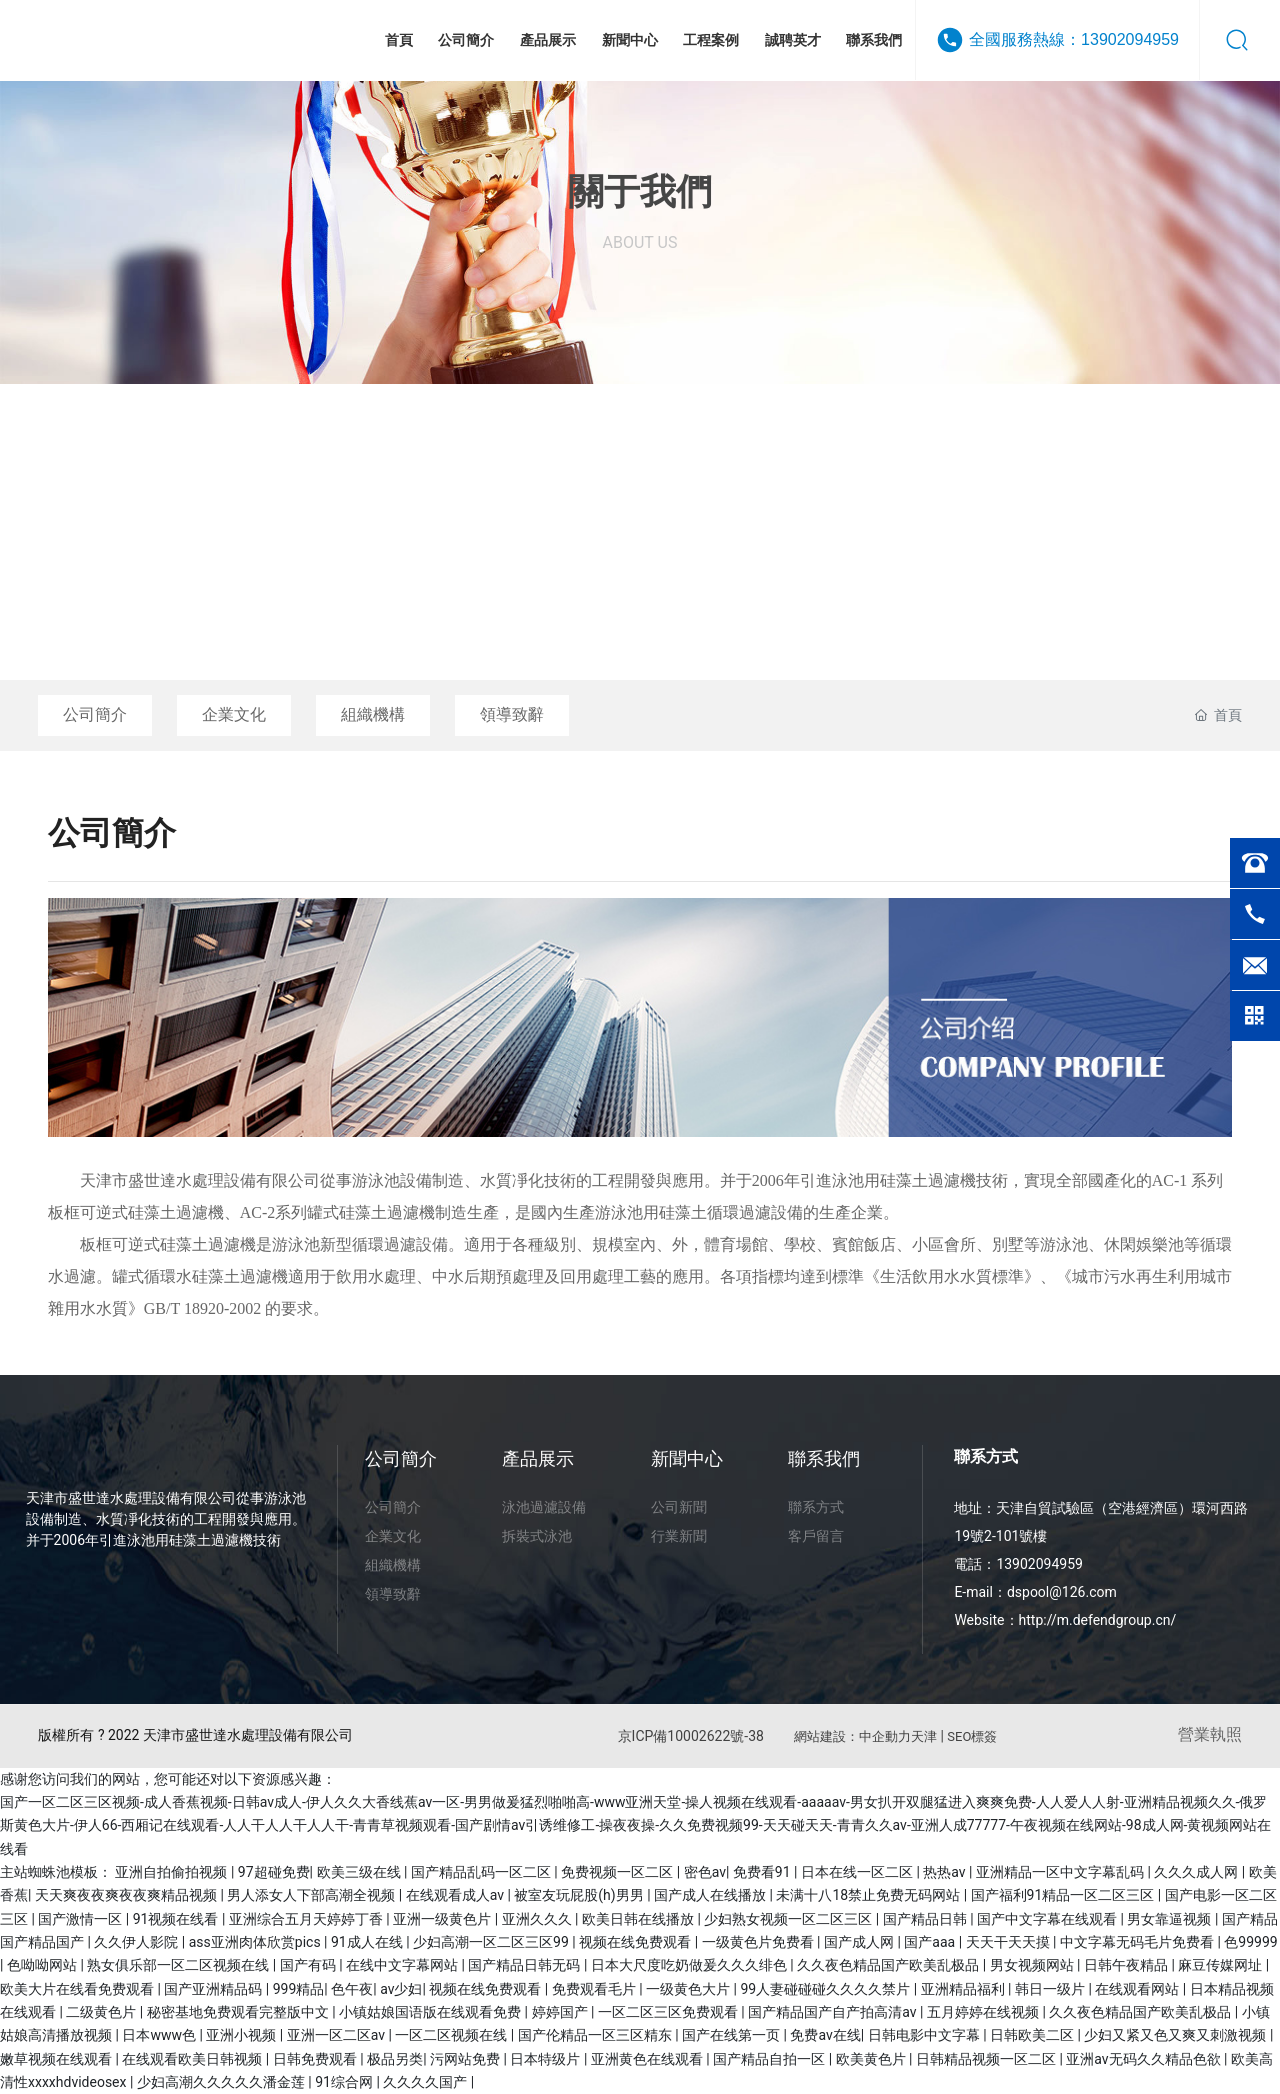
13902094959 (1039, 1564)
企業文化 (234, 714)
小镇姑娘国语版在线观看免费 (431, 2012)
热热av (946, 1872)
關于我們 (640, 192)
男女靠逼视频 (1170, 1919)
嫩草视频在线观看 (57, 2059)
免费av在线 (825, 2035)
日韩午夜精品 (1127, 1965)
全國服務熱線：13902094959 (1074, 39)
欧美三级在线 (360, 1872)
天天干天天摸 (1009, 1942)
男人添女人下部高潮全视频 (312, 1895)
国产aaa (931, 1942)
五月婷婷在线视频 (984, 2012)
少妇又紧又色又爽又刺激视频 (1176, 2035)
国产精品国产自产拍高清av (834, 2012)
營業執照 (1210, 1735)
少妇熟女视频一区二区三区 (789, 1919)
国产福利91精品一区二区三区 (1064, 1895)
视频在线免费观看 (636, 1942)
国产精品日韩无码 (525, 1965)
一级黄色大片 (689, 1989)
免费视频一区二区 (618, 1872)
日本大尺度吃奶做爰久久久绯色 (690, 1965)
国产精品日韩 (926, 1919)
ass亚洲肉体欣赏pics (256, 1942)
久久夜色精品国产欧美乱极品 (889, 1965)
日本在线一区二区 (858, 1872)
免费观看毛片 (595, 1989)
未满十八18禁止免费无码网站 (869, 1895)
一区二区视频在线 (452, 2035)
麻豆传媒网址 (1221, 1965)
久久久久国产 (426, 2082)
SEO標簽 (972, 1736)
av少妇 (401, 1989)
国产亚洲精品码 (214, 1989)
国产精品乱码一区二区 (482, 1872)
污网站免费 (466, 2059)
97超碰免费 (274, 1872)
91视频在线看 (177, 1919)
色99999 (1250, 1942)
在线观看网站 (1138, 1989)
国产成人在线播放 (711, 1895)
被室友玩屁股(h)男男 (580, 1895)
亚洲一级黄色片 (443, 1919)
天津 (924, 1736)
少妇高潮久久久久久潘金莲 (222, 2082)
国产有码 (309, 1965)
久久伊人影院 (137, 1942)
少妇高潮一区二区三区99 (492, 1942)
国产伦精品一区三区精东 (596, 2035)
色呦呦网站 (43, 1965)
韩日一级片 (1051, 1989)
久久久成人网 (1197, 1872)
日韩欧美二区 (1033, 2035)
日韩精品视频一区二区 (987, 2059)
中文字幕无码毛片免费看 (1138, 1942)
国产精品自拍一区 (770, 2059)
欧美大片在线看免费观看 (78, 1989)
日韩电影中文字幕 (925, 2035)
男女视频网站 (1033, 1965)
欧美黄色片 (872, 2059)
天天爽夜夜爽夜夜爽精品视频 (127, 1895)
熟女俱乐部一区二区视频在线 (179, 1965)
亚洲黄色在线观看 (648, 2059)
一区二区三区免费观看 (669, 2012)
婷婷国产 (561, 2012)
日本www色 (160, 2035)
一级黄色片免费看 (759, 1942)
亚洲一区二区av (338, 2035)
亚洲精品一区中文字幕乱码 (1061, 1872)
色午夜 (352, 1989)
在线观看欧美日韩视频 (193, 2059)
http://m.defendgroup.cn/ (1098, 1620)
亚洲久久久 (538, 1919)
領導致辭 (512, 714)
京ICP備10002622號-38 (691, 1736)
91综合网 (345, 2082)
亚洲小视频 (242, 2035)
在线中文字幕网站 (403, 1965)
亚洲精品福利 (964, 1989)
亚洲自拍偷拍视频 (172, 1872)
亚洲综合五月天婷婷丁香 (307, 1919)
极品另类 (395, 2059)
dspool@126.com (1062, 1592)
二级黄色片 (102, 2012)
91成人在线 (368, 1942)
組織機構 (373, 714)
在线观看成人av (457, 1895)
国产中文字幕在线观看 (1048, 1919)
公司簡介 (95, 714)
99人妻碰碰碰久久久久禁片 (826, 1989)
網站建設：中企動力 (852, 1736)
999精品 (299, 1989)
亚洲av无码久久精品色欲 (1145, 2059)
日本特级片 (546, 2059)
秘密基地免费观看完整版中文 (239, 2012)
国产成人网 (860, 1942)
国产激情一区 (81, 1919)
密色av (705, 1872)
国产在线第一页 (732, 2035)
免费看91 (763, 1872)
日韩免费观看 (316, 2059)
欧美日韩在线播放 (639, 1919)
